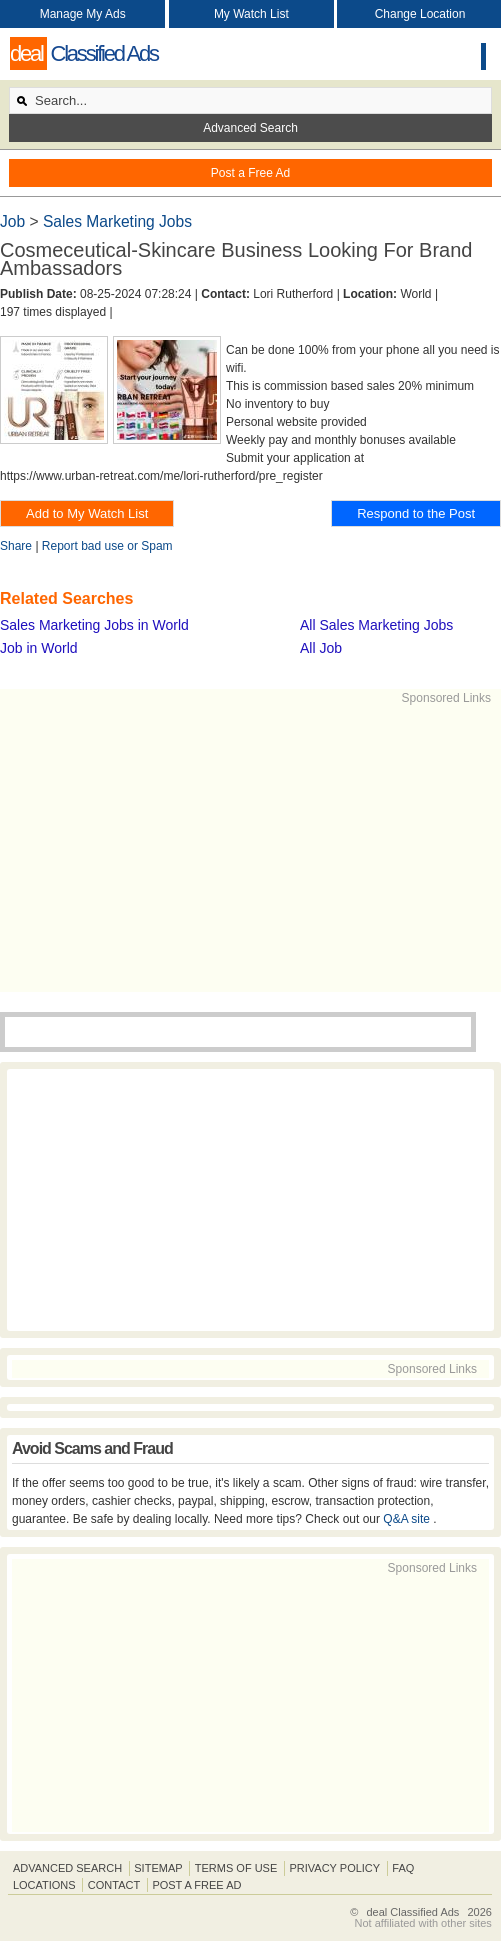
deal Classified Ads (412, 1912)
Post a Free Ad (250, 173)
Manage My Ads (83, 14)
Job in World (39, 648)
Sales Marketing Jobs (117, 221)
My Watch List (251, 14)
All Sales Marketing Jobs (376, 625)
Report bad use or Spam (107, 546)
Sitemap (158, 1868)
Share (16, 546)
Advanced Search (250, 128)
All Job (321, 648)
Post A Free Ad (196, 1885)
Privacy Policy (334, 1868)
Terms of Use (236, 1868)
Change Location (420, 14)
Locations (44, 1885)
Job (14, 221)
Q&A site (408, 1519)
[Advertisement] (253, 847)
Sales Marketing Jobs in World (94, 625)
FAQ (403, 1868)
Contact (114, 1885)
